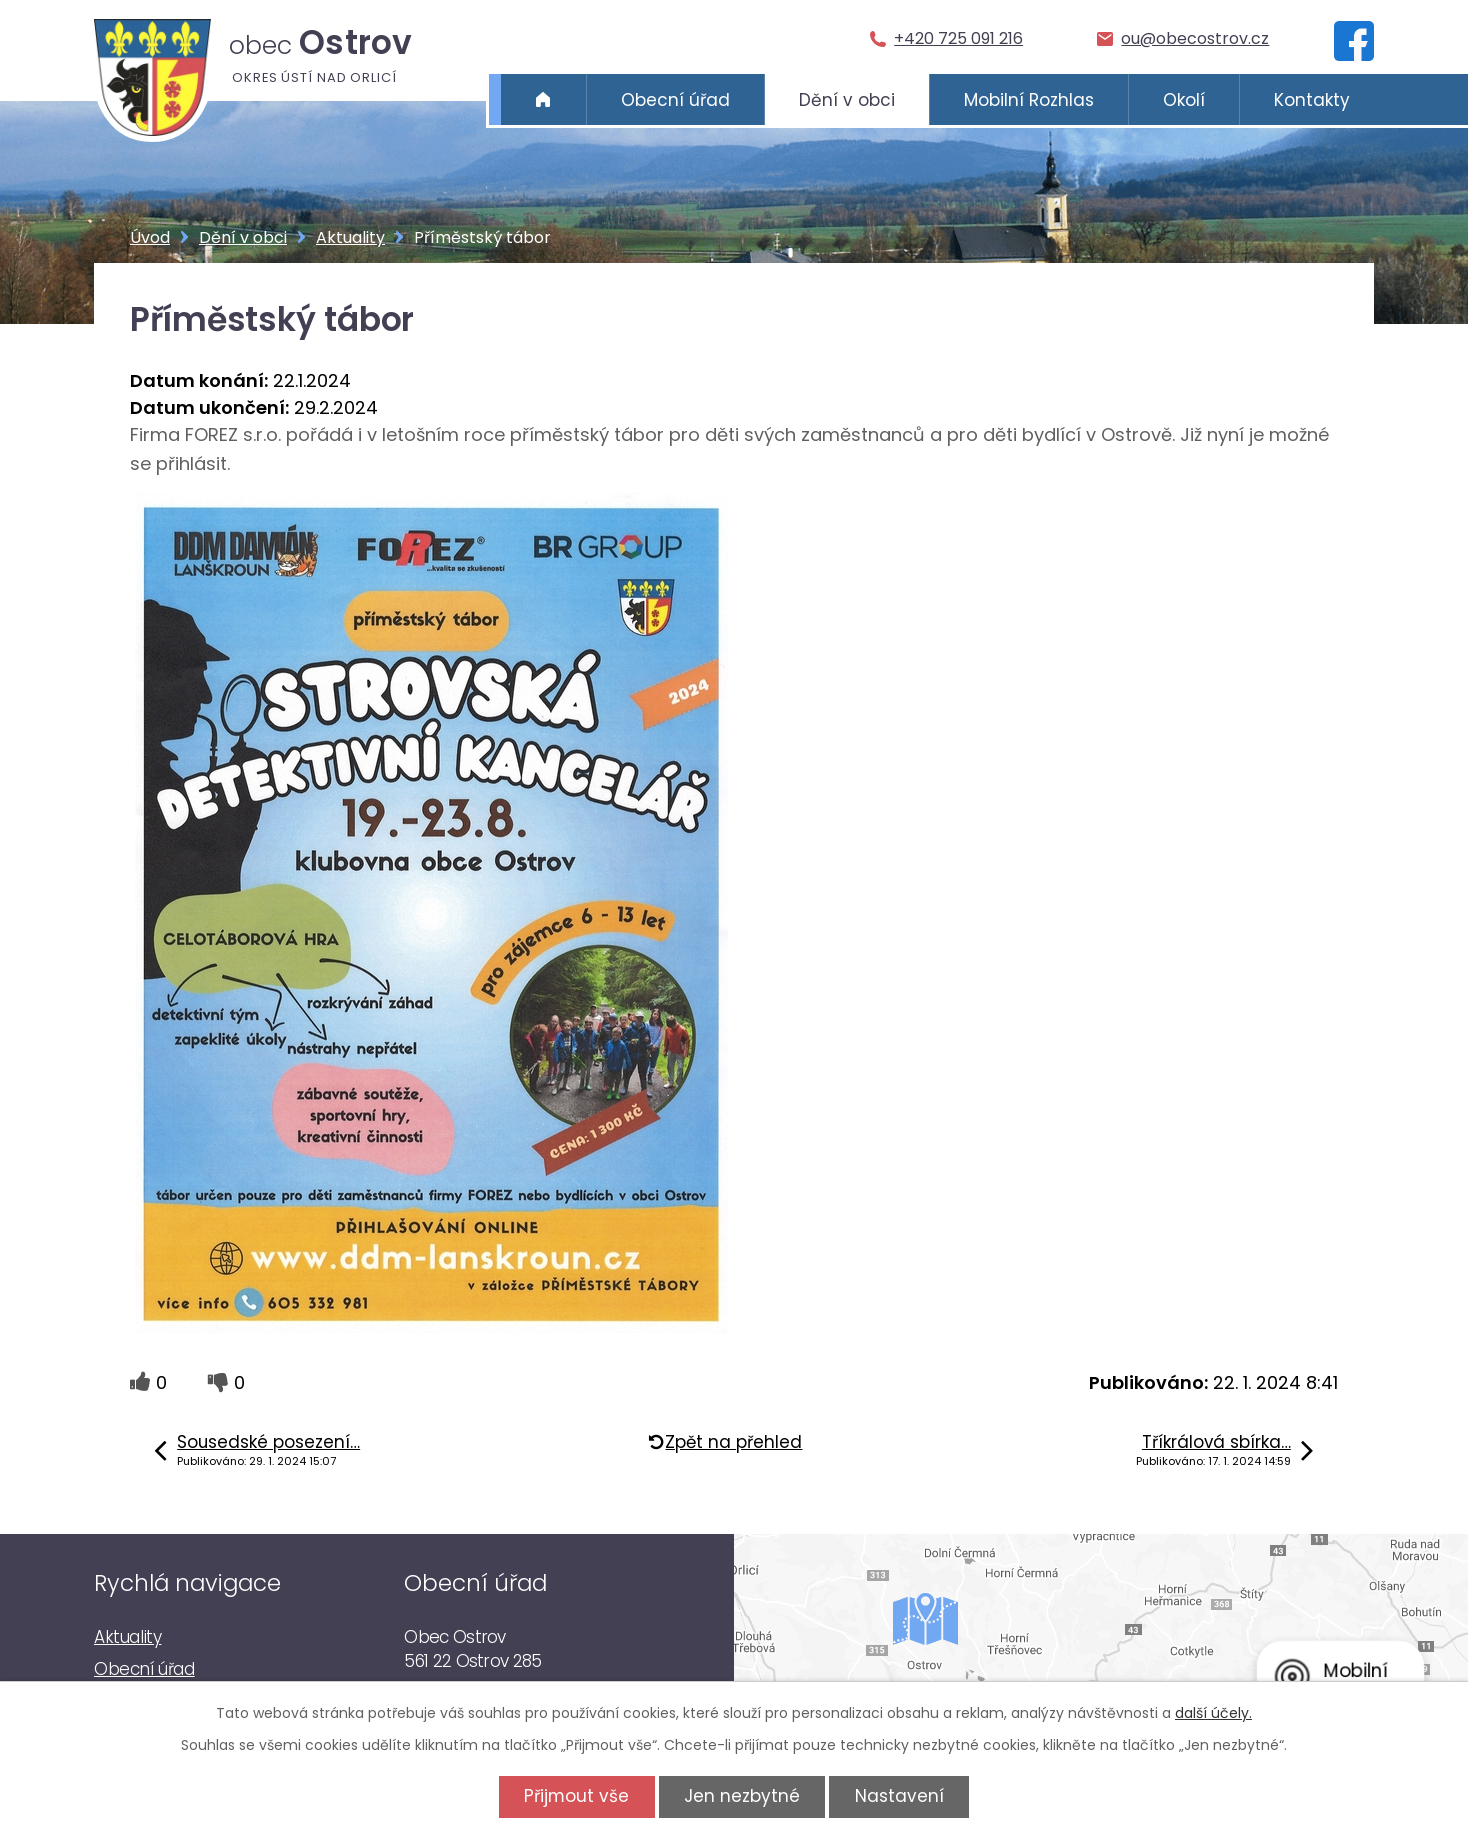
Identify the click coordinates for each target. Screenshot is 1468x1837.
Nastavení (899, 1796)
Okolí (1184, 100)
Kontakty (1312, 100)
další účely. (1213, 1713)
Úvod (543, 100)
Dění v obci (847, 100)
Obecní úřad (675, 100)
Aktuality (350, 237)
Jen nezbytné (742, 1796)
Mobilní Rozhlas (1029, 100)
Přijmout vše (576, 1796)
